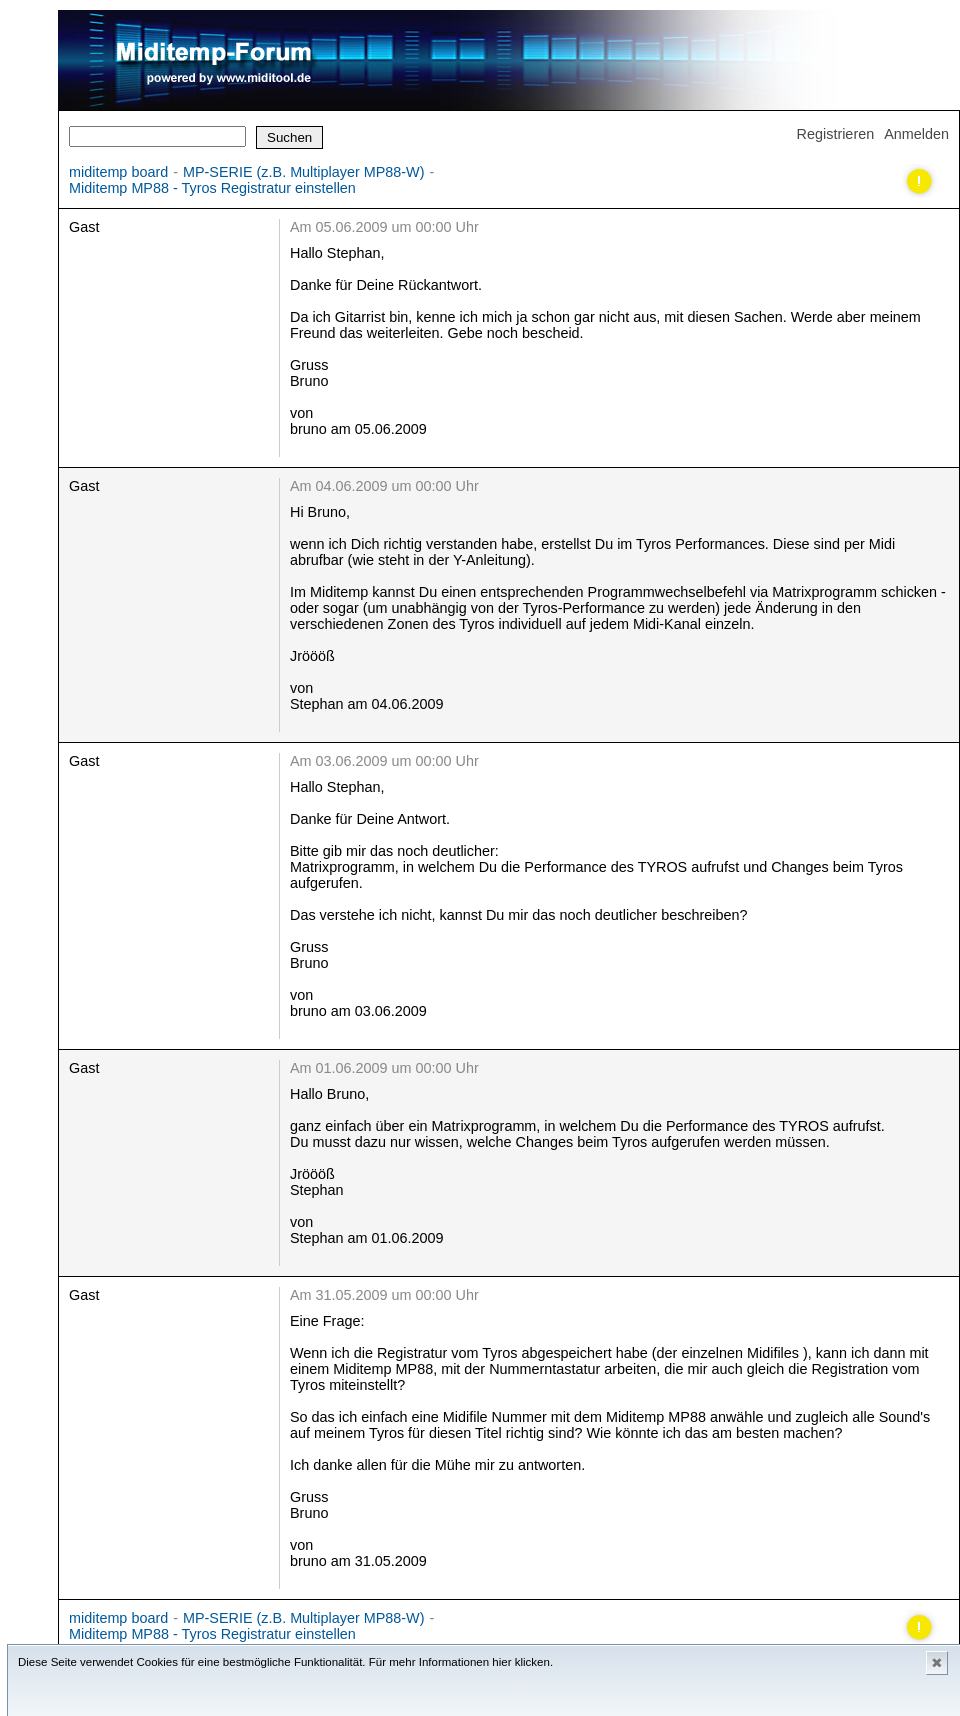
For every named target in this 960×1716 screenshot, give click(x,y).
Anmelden (916, 134)
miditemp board (118, 172)
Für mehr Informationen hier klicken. (461, 1662)
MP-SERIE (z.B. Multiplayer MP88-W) (303, 172)
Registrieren (836, 134)
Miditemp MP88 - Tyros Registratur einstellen (212, 188)
